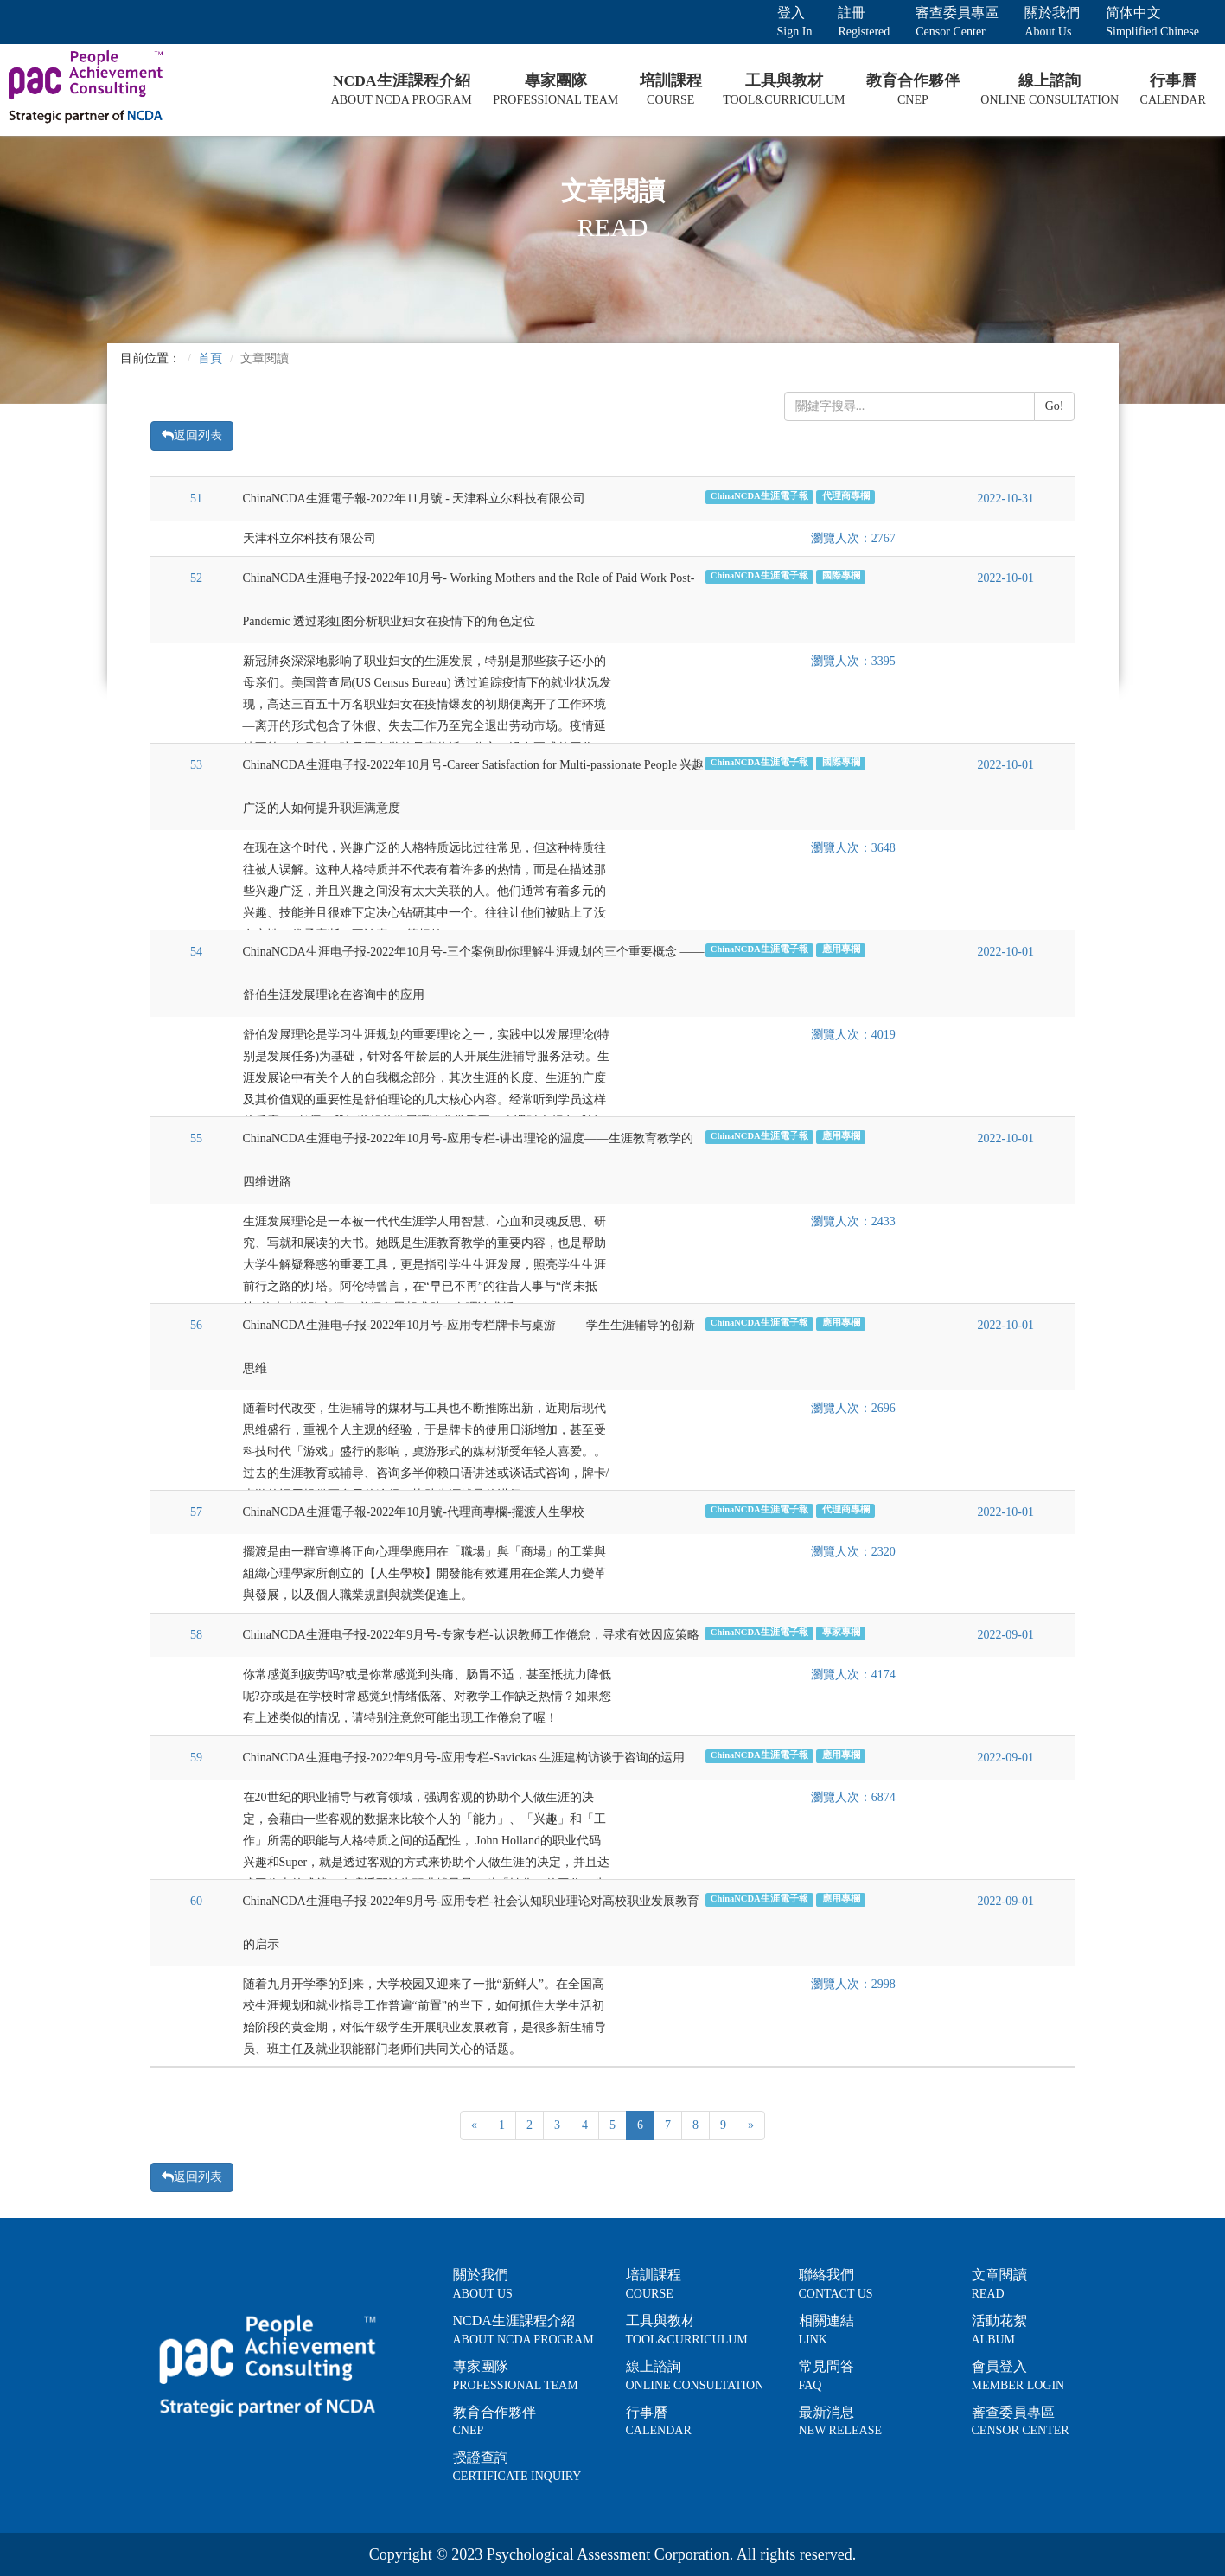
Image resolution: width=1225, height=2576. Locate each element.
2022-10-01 (1006, 578)
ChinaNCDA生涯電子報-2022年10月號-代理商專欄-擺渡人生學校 (413, 1511)
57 (196, 1511)
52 (196, 578)
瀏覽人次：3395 (853, 661)
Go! (1054, 406)
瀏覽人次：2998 (853, 1984)
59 (196, 1757)
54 (196, 951)
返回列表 (192, 435)
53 (196, 764)
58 (196, 1634)
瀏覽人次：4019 (853, 1034)
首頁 (210, 358)
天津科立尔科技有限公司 (309, 538)
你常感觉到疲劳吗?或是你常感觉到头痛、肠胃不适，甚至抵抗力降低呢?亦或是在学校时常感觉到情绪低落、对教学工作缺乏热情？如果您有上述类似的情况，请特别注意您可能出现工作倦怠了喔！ (427, 1696)
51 (196, 498)
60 (196, 1901)
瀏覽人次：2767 (853, 538)
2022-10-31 (1006, 498)
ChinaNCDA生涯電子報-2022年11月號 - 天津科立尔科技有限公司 (414, 498)
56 (196, 1325)
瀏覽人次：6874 (853, 1797)
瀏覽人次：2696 (853, 1408)
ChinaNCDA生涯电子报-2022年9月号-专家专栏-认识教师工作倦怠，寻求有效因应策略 (471, 1634)
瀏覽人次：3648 (853, 847)
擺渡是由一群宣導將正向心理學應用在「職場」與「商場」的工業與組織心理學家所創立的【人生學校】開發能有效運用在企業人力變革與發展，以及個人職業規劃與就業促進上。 (424, 1573)
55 (196, 1138)
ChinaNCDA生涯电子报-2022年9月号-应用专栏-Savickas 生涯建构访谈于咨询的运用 (464, 1757)
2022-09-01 (1006, 1634)
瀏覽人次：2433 (853, 1221)
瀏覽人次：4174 (853, 1674)
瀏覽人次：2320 (853, 1551)
